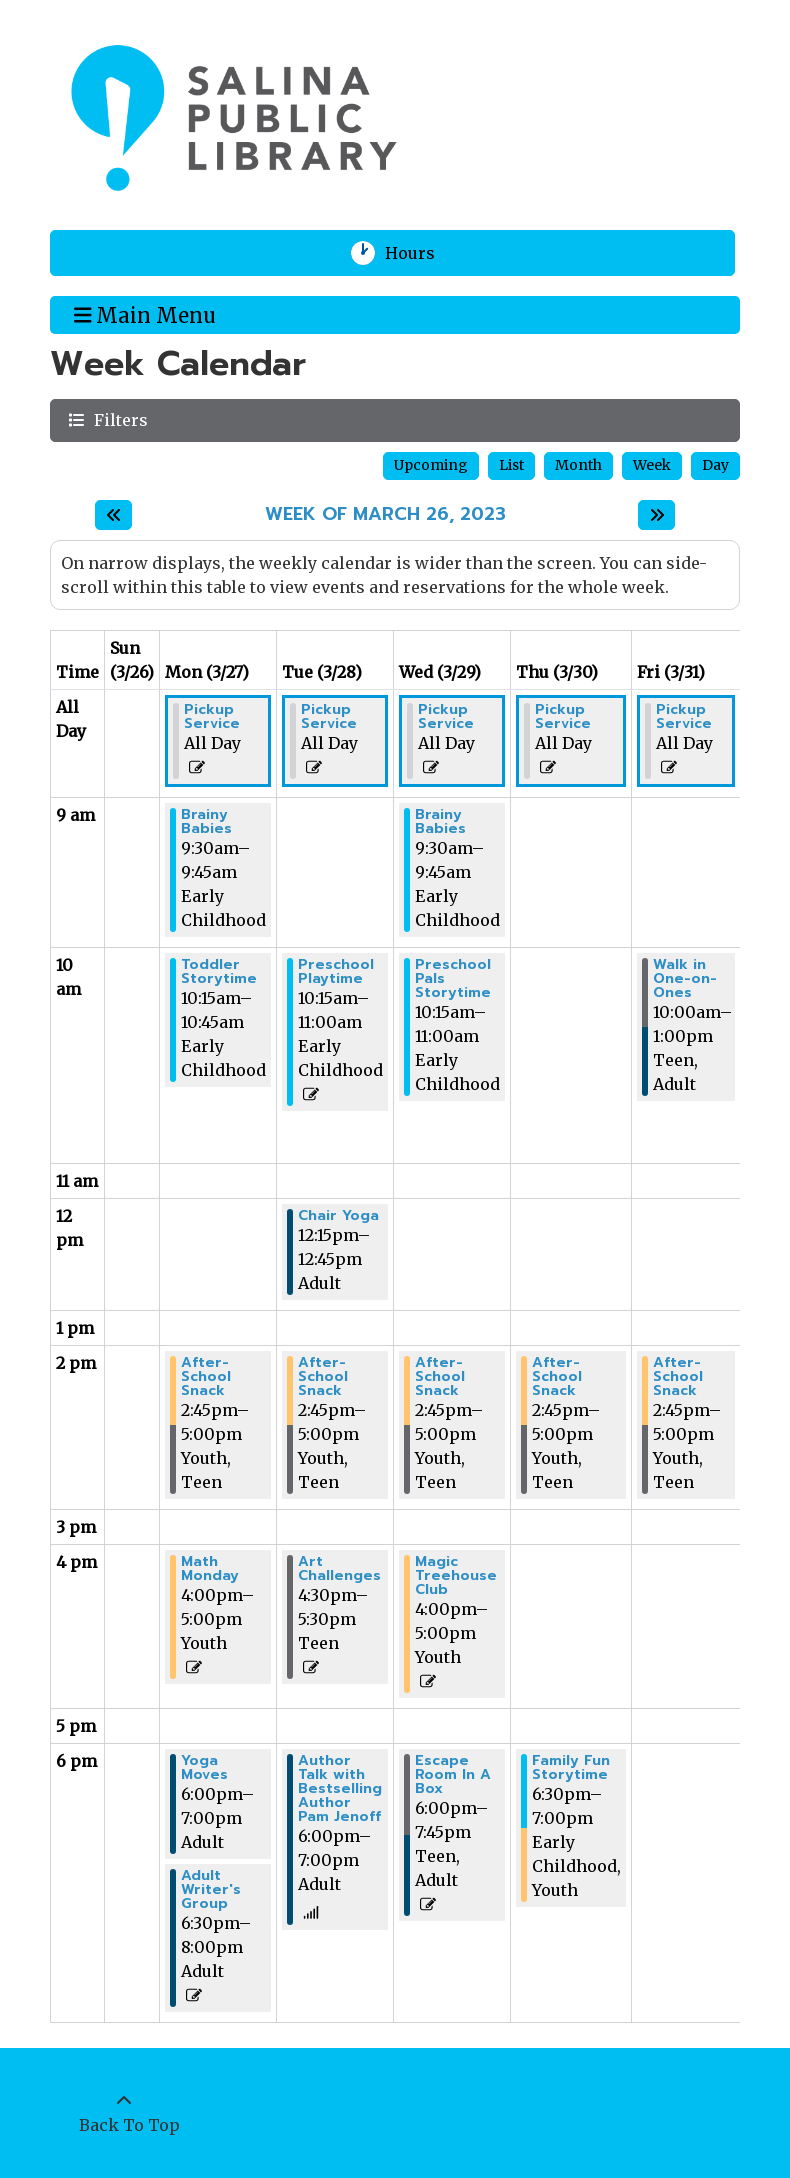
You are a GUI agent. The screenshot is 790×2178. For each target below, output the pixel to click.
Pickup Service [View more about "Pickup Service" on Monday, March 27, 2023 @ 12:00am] (212, 717)
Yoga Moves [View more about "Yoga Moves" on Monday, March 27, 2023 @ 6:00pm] (204, 1768)
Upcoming (431, 465)
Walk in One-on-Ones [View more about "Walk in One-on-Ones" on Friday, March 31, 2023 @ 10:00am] (685, 979)
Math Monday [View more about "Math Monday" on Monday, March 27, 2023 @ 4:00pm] (210, 1569)
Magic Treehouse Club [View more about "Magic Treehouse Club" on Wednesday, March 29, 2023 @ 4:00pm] (456, 1576)
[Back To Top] (124, 2113)
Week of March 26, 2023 (385, 515)
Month (578, 465)
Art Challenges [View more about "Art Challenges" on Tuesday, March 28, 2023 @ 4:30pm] (339, 1569)
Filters (118, 419)
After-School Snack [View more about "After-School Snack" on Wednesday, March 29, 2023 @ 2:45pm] (440, 1377)
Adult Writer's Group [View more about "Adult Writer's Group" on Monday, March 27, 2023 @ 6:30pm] (211, 1890)
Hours (422, 253)
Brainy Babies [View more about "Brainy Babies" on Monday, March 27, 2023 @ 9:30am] (206, 822)
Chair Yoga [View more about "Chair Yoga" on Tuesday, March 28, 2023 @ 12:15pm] (338, 1216)
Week (652, 465)
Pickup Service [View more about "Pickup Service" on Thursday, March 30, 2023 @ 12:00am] (563, 717)
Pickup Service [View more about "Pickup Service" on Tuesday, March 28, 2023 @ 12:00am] (329, 717)
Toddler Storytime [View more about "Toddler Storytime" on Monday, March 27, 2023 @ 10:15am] (219, 972)
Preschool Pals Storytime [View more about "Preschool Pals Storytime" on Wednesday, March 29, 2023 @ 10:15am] (453, 979)
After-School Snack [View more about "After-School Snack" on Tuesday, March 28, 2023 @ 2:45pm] (323, 1377)
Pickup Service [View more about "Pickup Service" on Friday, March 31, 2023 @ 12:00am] (684, 717)
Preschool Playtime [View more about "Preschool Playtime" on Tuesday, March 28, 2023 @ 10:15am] (336, 972)
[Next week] (656, 515)
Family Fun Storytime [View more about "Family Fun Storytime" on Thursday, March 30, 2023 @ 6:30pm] (571, 1768)
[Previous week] (113, 515)
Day (715, 465)
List (511, 465)
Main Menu (145, 314)
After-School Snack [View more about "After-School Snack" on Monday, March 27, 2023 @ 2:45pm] (206, 1377)
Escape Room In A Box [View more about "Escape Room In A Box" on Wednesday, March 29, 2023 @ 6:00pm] (453, 1775)
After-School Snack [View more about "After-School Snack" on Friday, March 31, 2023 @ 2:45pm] (678, 1377)
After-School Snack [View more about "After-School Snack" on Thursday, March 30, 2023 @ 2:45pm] (557, 1377)
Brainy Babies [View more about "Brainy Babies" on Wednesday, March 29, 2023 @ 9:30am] (440, 822)
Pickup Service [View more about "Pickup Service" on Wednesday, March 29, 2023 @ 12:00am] (446, 717)
